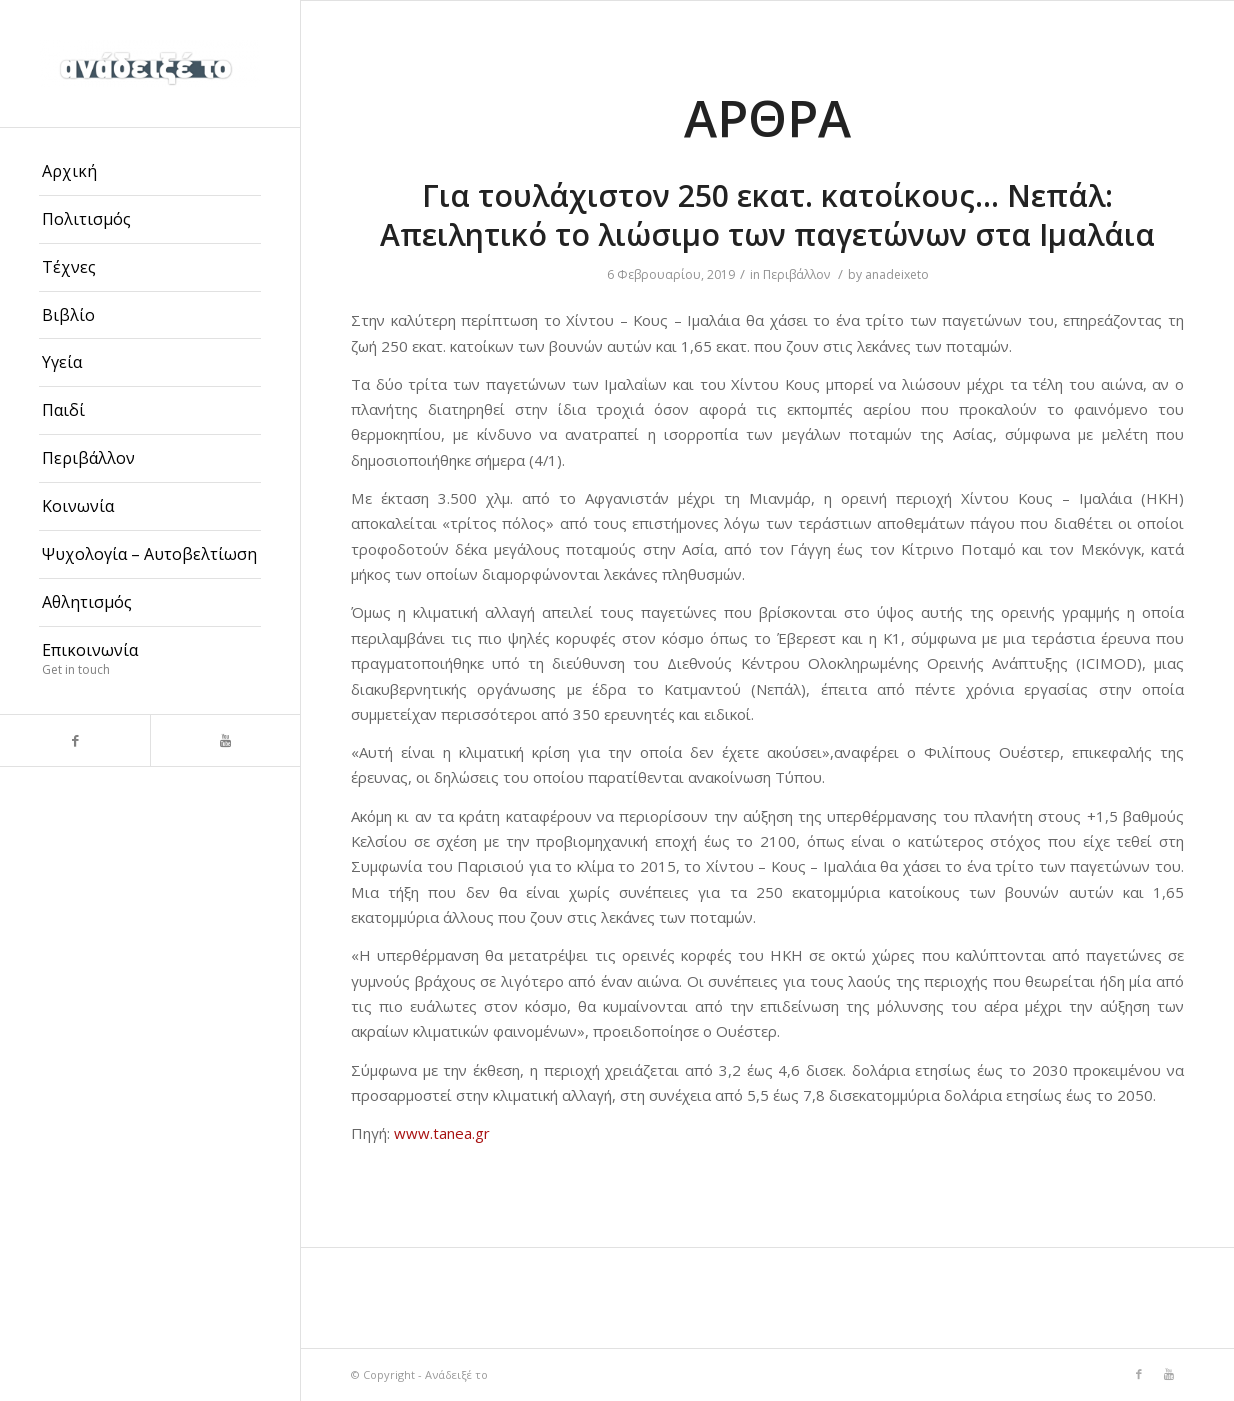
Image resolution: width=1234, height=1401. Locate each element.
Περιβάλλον (796, 274)
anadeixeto (897, 274)
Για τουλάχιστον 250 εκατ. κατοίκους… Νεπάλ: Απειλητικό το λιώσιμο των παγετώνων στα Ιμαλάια (767, 215)
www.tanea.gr (442, 1133)
